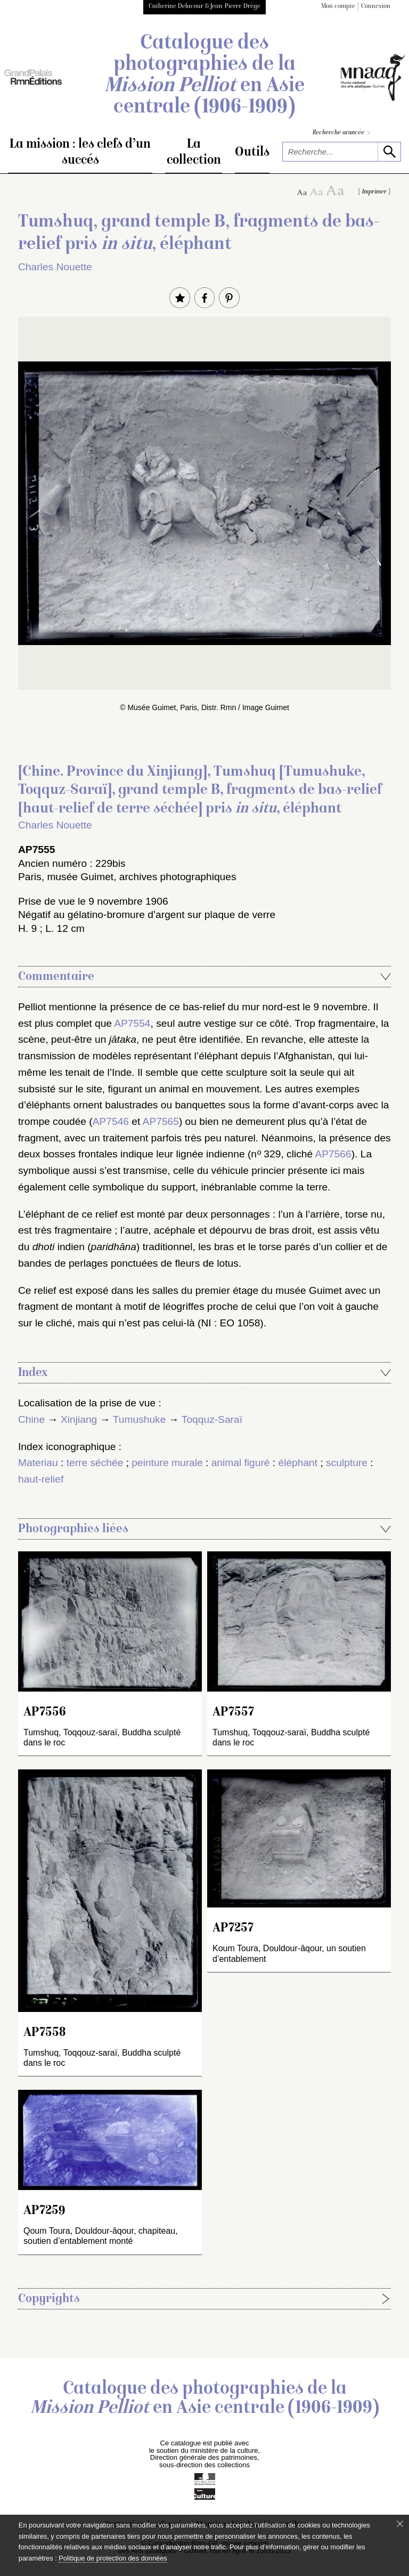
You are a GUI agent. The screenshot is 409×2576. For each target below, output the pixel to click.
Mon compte (338, 6)
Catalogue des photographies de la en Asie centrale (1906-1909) (204, 75)
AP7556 (44, 1712)
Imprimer (374, 192)
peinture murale (167, 1462)
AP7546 (111, 1121)
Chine (31, 1419)
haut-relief (40, 1479)
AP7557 (233, 1712)
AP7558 (44, 2033)
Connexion (375, 6)
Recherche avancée (341, 133)
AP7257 (232, 1928)
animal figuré (240, 1462)
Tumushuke (139, 1419)
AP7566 (333, 1154)
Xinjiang (79, 1419)
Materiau (38, 1462)
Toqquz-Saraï (212, 1419)
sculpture (346, 1462)
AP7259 (44, 2211)
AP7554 (132, 1023)
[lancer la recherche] (389, 151)
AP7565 (161, 1121)
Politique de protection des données (113, 2558)
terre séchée (95, 1462)
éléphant (298, 1462)
